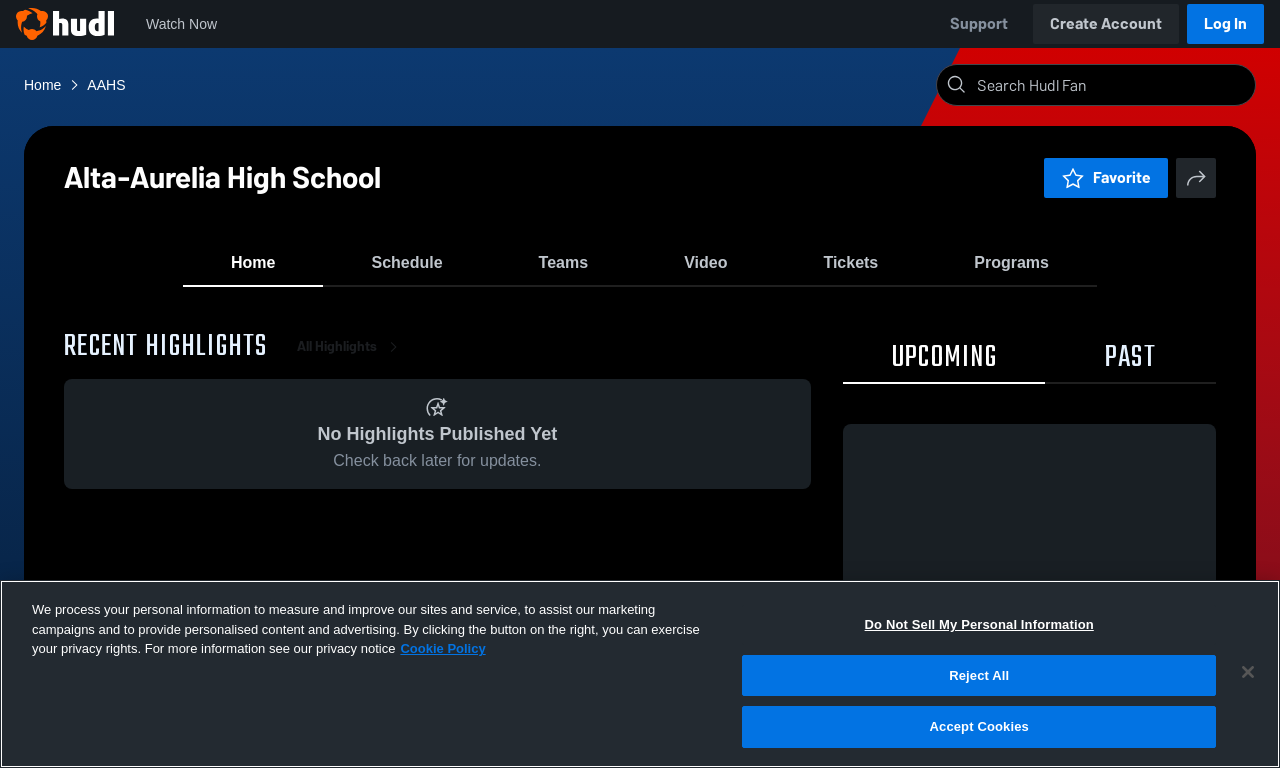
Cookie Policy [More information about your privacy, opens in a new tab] (442, 648)
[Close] (1248, 672)
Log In (1225, 23)
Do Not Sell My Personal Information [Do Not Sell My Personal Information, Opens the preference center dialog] (979, 624)
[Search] (1112, 85)
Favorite (1106, 177)
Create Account (1106, 23)
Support (979, 23)
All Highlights (351, 359)
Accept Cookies (979, 726)
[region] (640, 674)
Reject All (979, 675)
